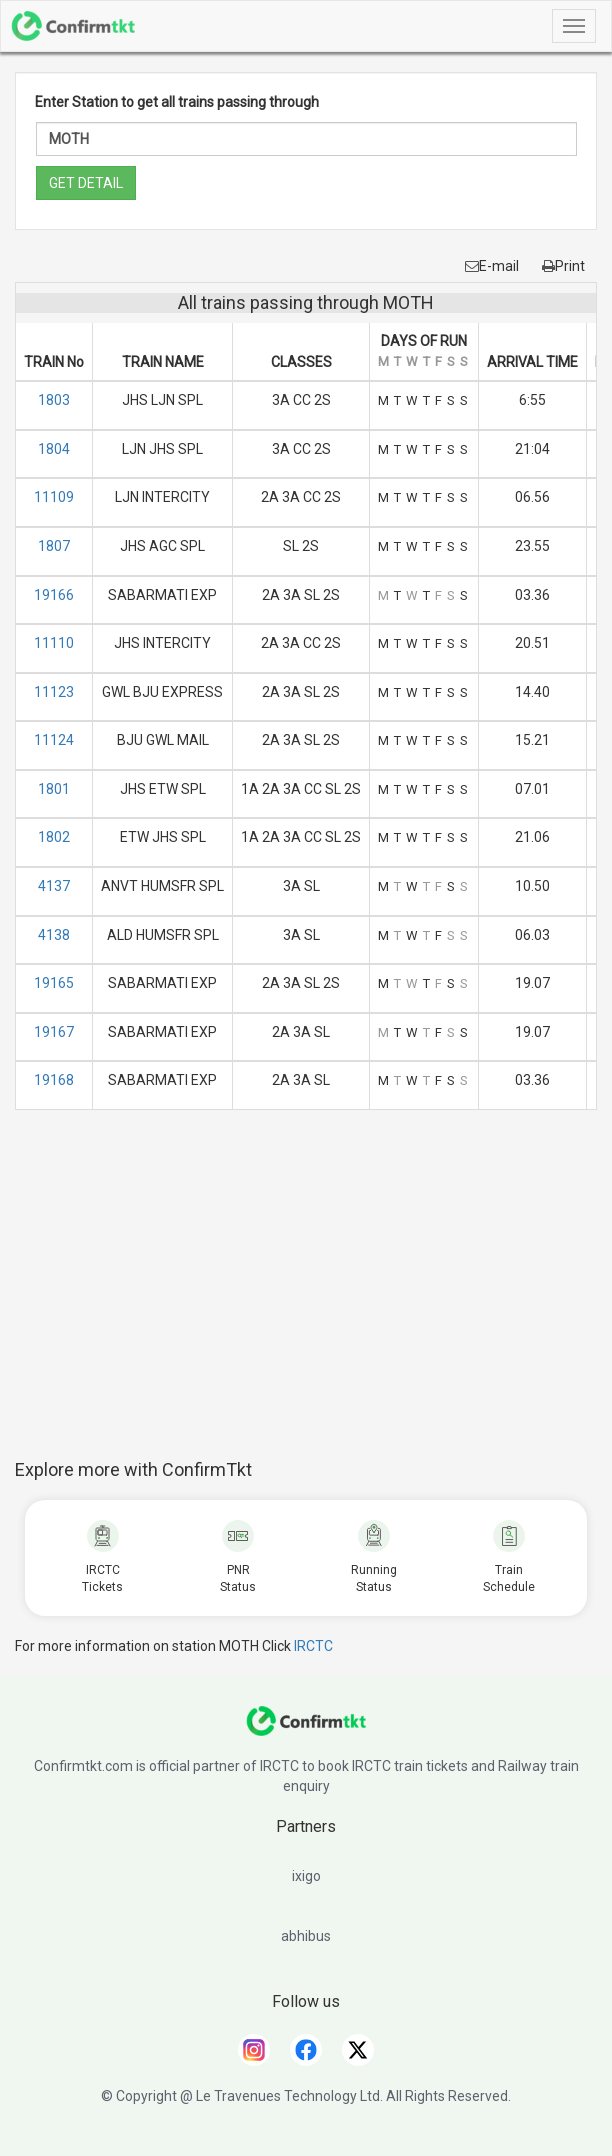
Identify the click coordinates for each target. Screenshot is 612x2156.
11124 (54, 740)
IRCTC (313, 1646)
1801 (54, 789)
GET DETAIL (86, 183)
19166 (54, 595)
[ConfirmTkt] (306, 1731)
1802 (54, 837)
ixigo (306, 1876)
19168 (54, 1080)
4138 (54, 935)
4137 (54, 886)
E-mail (492, 266)
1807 (54, 546)
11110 (54, 643)
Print (563, 266)
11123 (54, 692)
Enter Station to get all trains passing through (177, 102)
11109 (54, 497)
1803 (54, 400)
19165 (54, 983)
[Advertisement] (313, 1295)
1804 (54, 449)
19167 (54, 1032)
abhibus (306, 1936)
